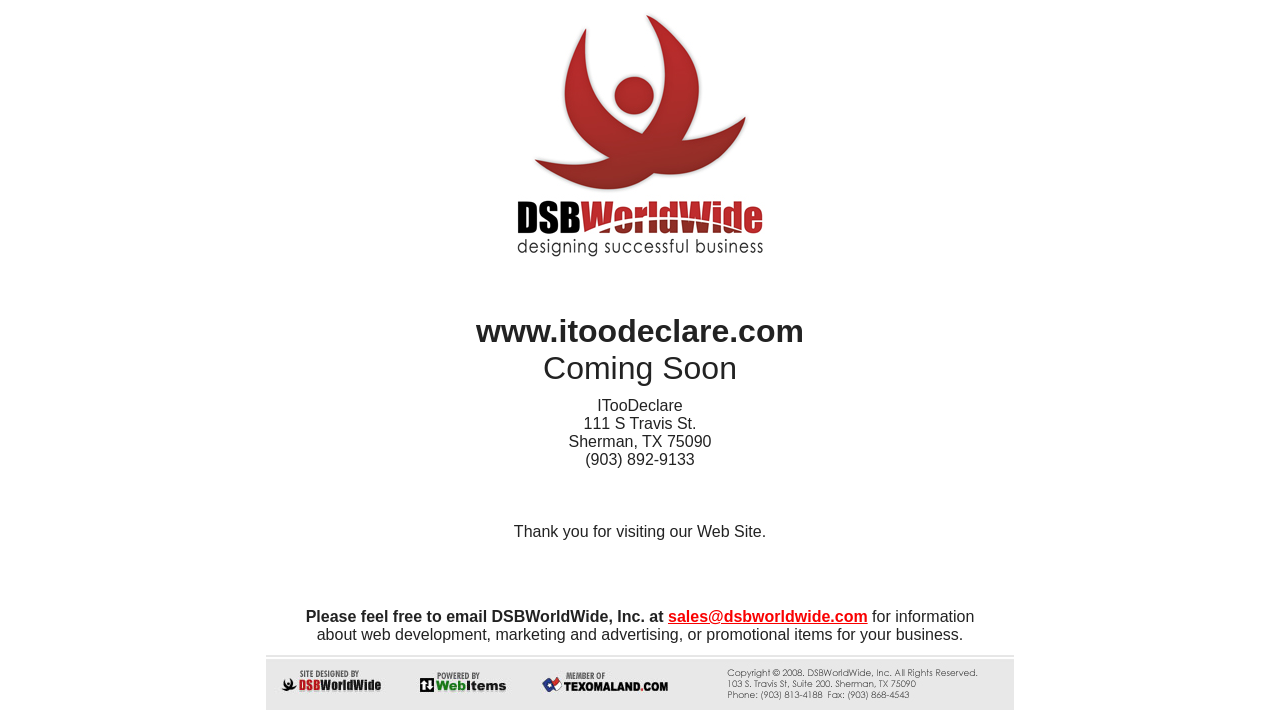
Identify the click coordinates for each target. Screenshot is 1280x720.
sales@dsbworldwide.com (768, 616)
